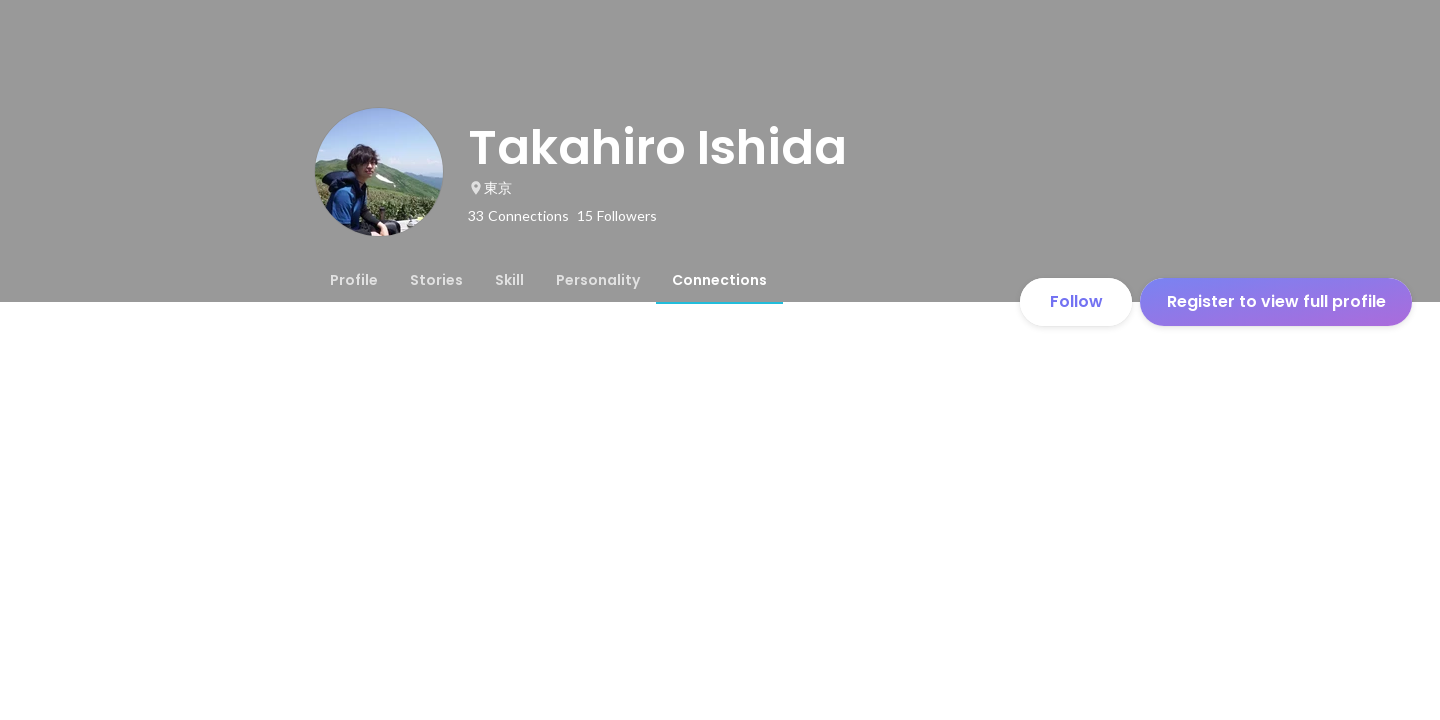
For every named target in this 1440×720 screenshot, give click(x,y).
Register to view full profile (1276, 301)
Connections (719, 280)
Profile (354, 280)
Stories (436, 280)
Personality (598, 280)
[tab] (354, 280)
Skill (509, 280)
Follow (1076, 301)
